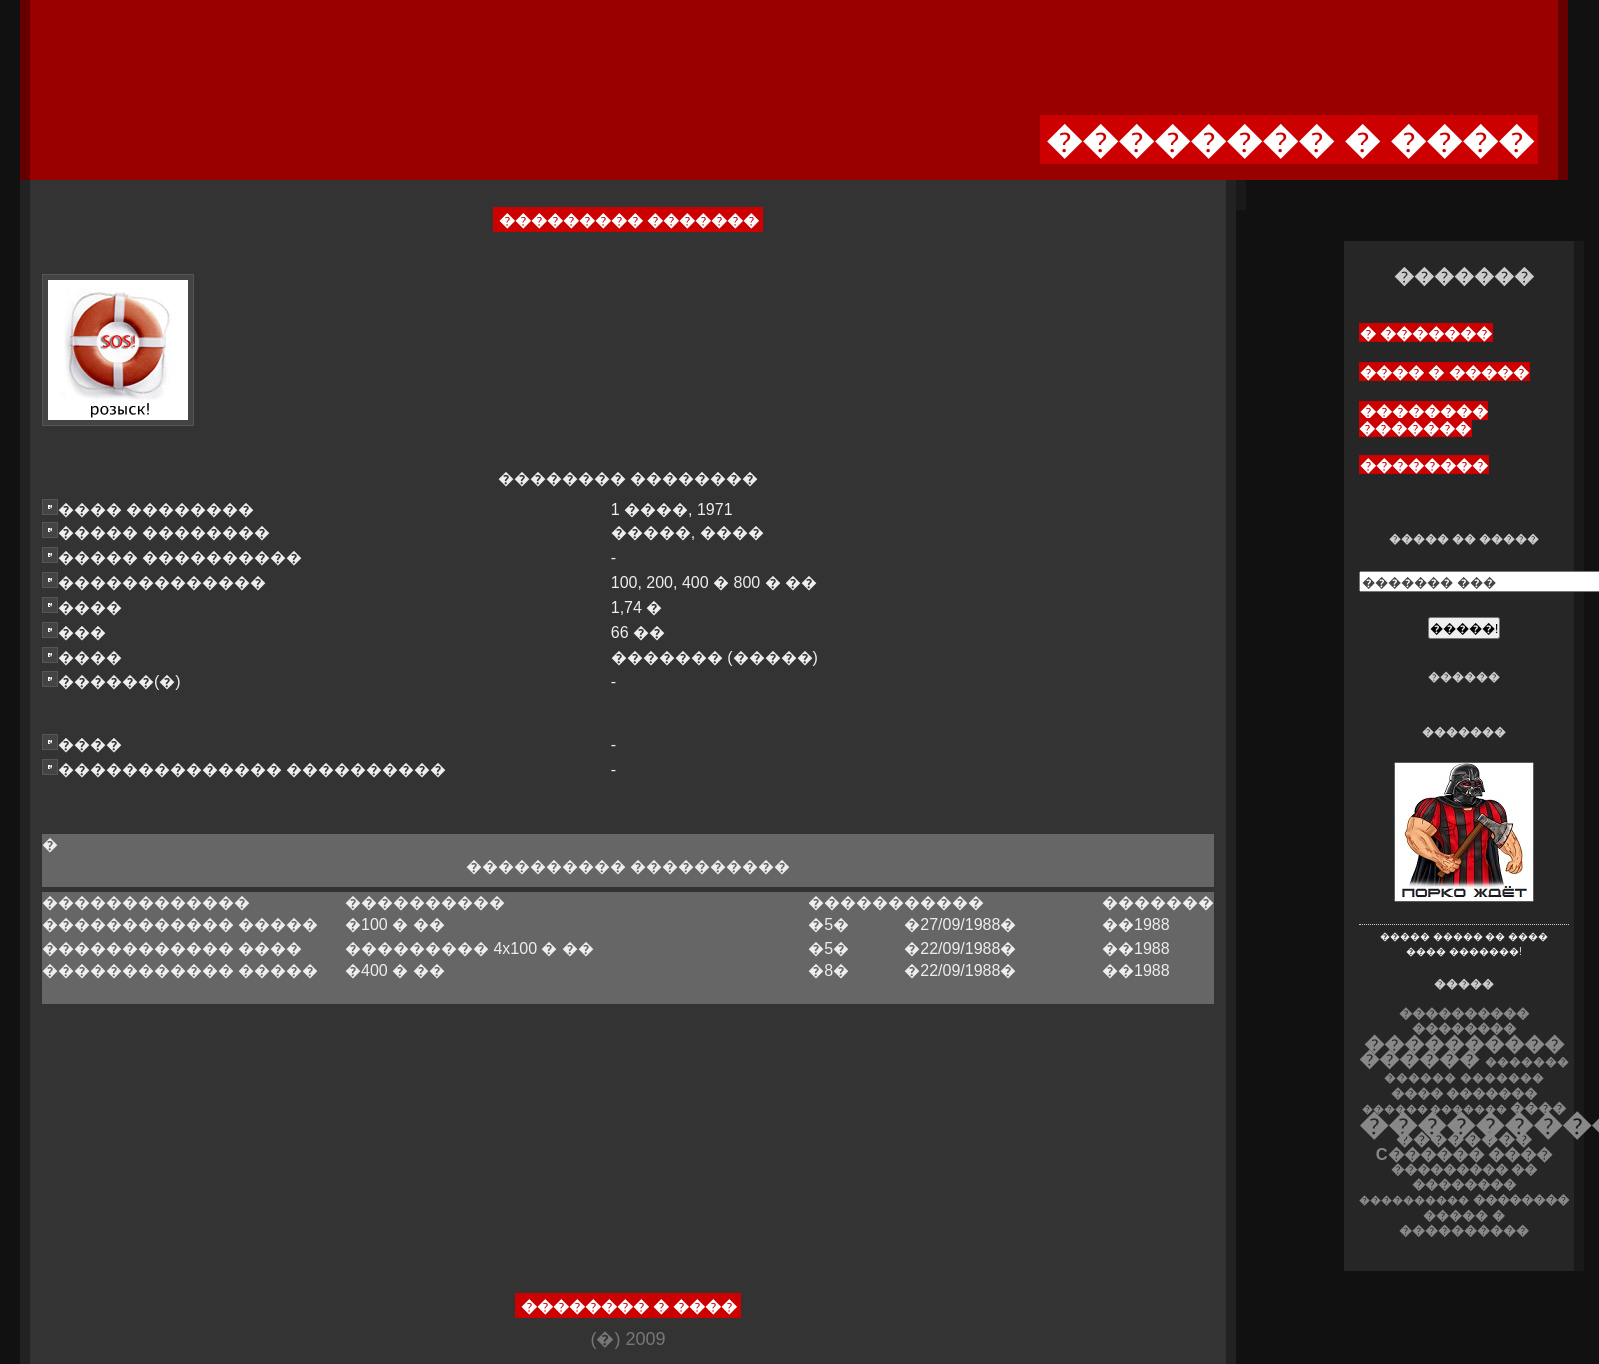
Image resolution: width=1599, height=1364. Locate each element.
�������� (1424, 465)
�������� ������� (1423, 420)
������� (1502, 1078)
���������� (1414, 1200)
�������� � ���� (629, 1306)
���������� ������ (1461, 1051)
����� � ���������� (1464, 1223)
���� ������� (1464, 1093)
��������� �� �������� (1464, 1177)
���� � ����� (1444, 372)
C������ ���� (1464, 1154)
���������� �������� (1464, 1021)
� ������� (1426, 333)
